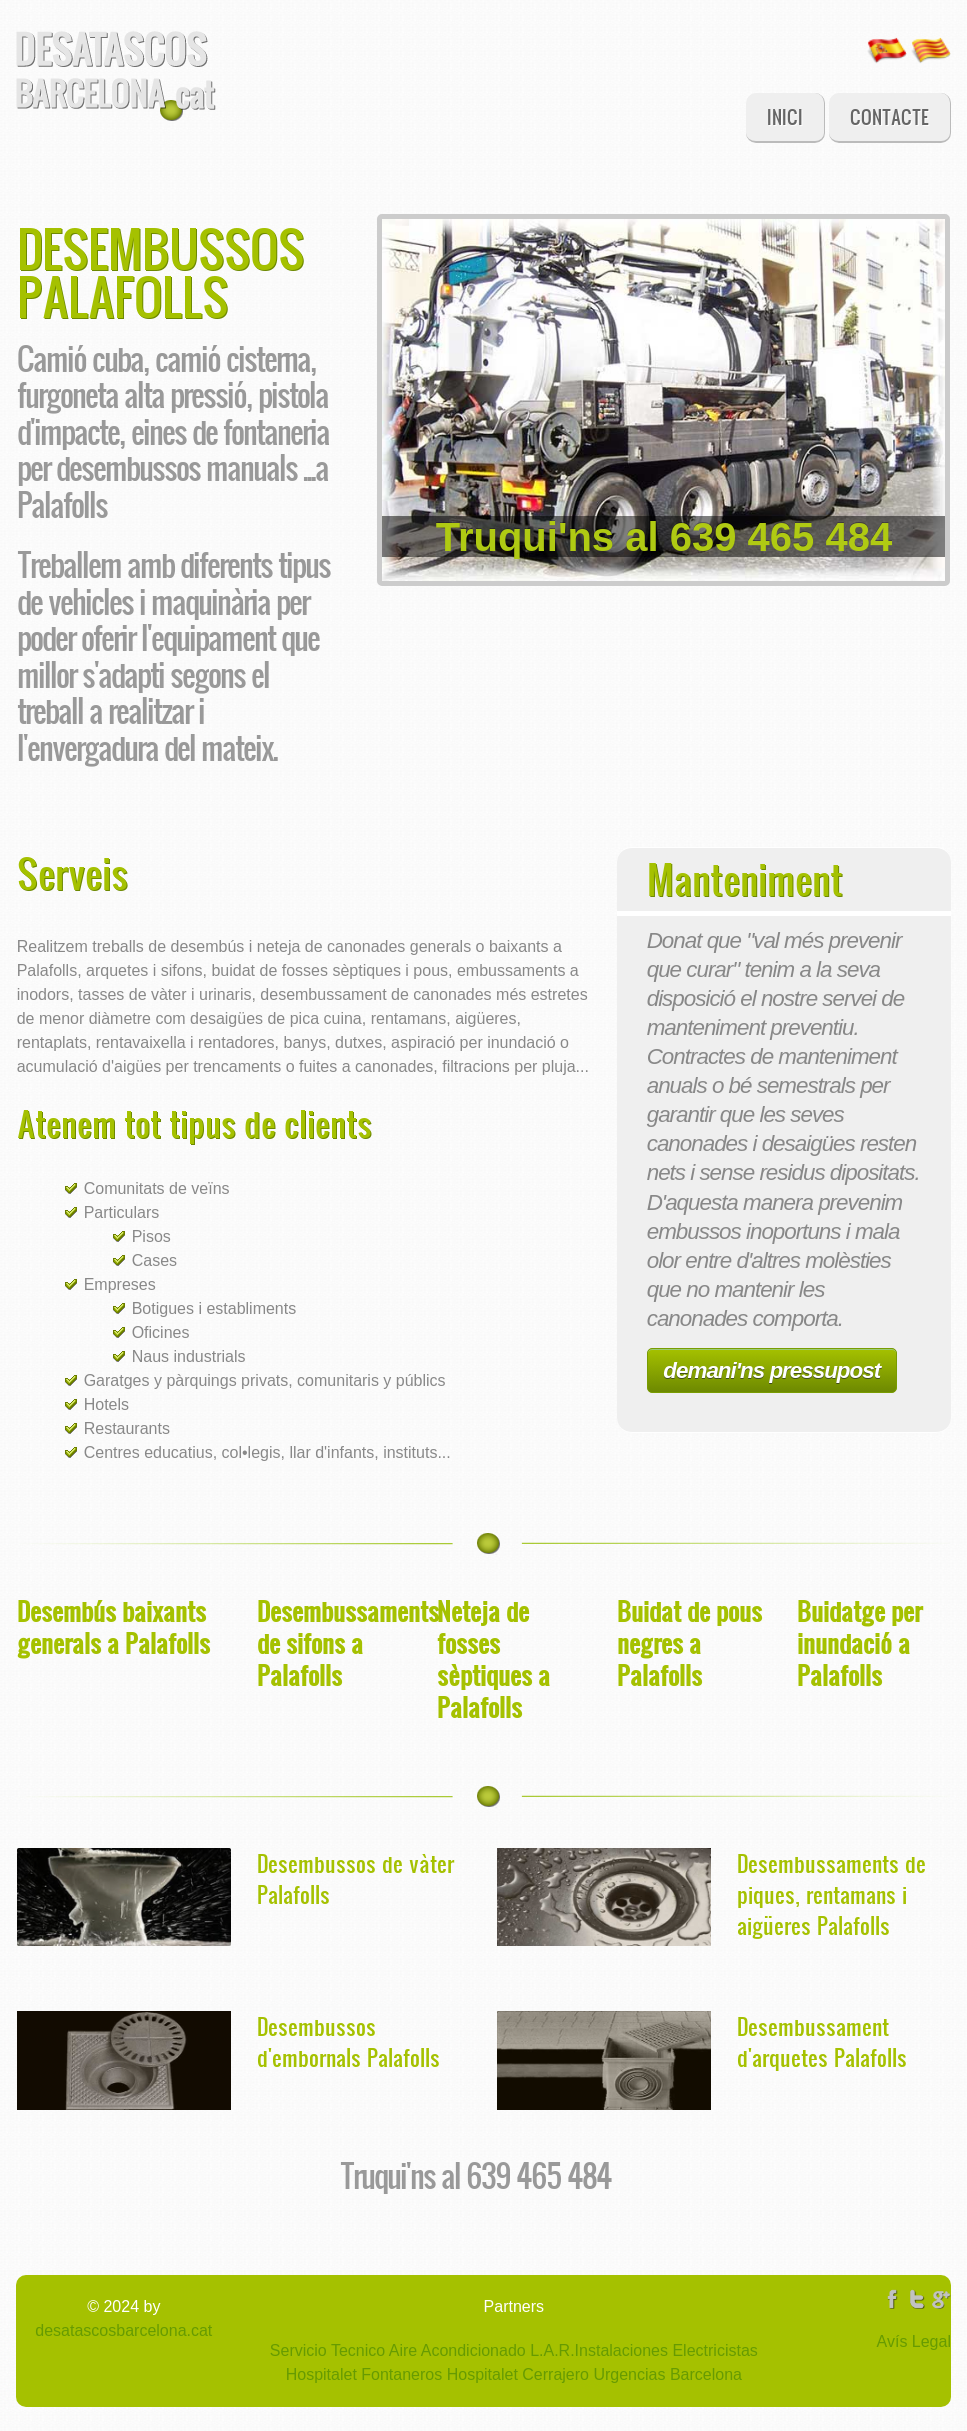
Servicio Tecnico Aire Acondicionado (398, 2350)
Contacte (889, 116)
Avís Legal (914, 2341)
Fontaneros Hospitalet (437, 2374)
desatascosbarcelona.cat (123, 2330)
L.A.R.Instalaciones (597, 2350)
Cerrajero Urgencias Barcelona (630, 2374)
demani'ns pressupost (771, 1370)
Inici (785, 116)
